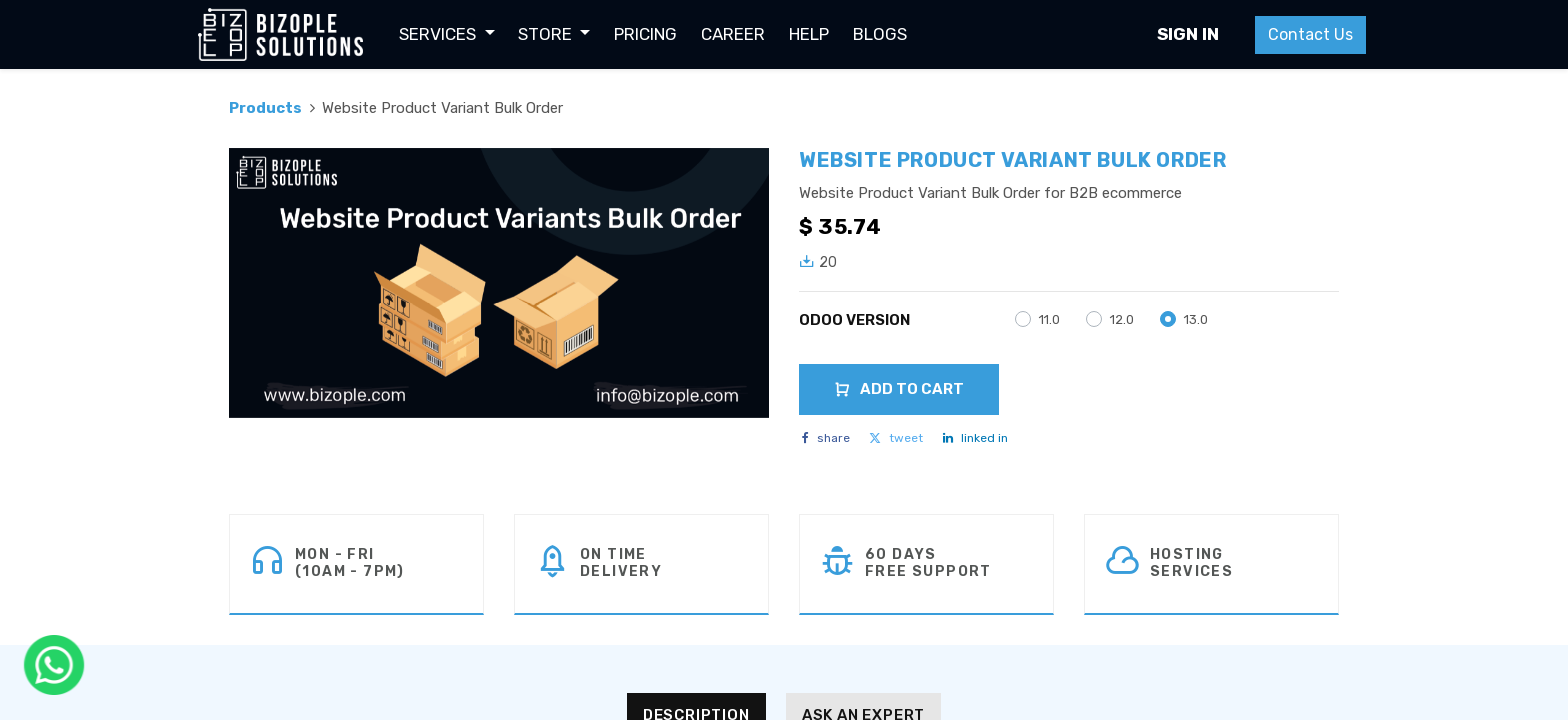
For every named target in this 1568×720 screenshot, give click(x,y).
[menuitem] (646, 35)
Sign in (1187, 34)
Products (265, 108)
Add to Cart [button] (899, 389)
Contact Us (1309, 34)
